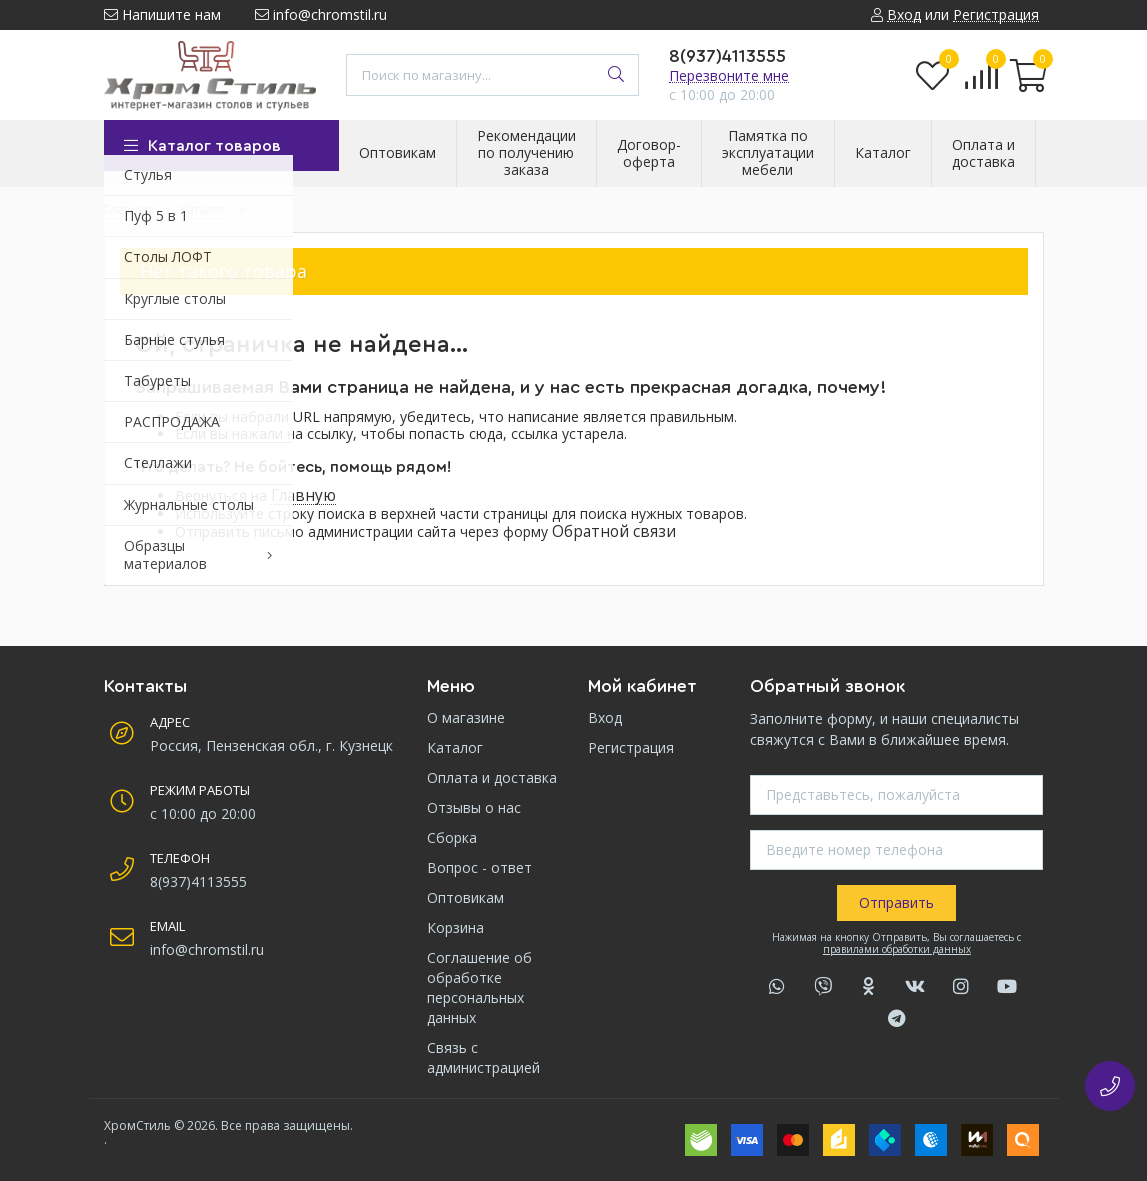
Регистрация (631, 747)
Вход (605, 717)
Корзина (455, 927)
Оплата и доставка (492, 777)
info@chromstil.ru (321, 14)
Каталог (455, 747)
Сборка (452, 837)
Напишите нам (162, 14)
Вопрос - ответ (479, 867)
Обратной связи (614, 531)
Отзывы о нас (474, 807)
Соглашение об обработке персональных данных (479, 987)
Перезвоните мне (729, 75)
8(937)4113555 (727, 56)
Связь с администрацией (483, 1057)
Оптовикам (465, 897)
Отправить (896, 902)
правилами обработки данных (897, 949)
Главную (303, 495)
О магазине (466, 717)
